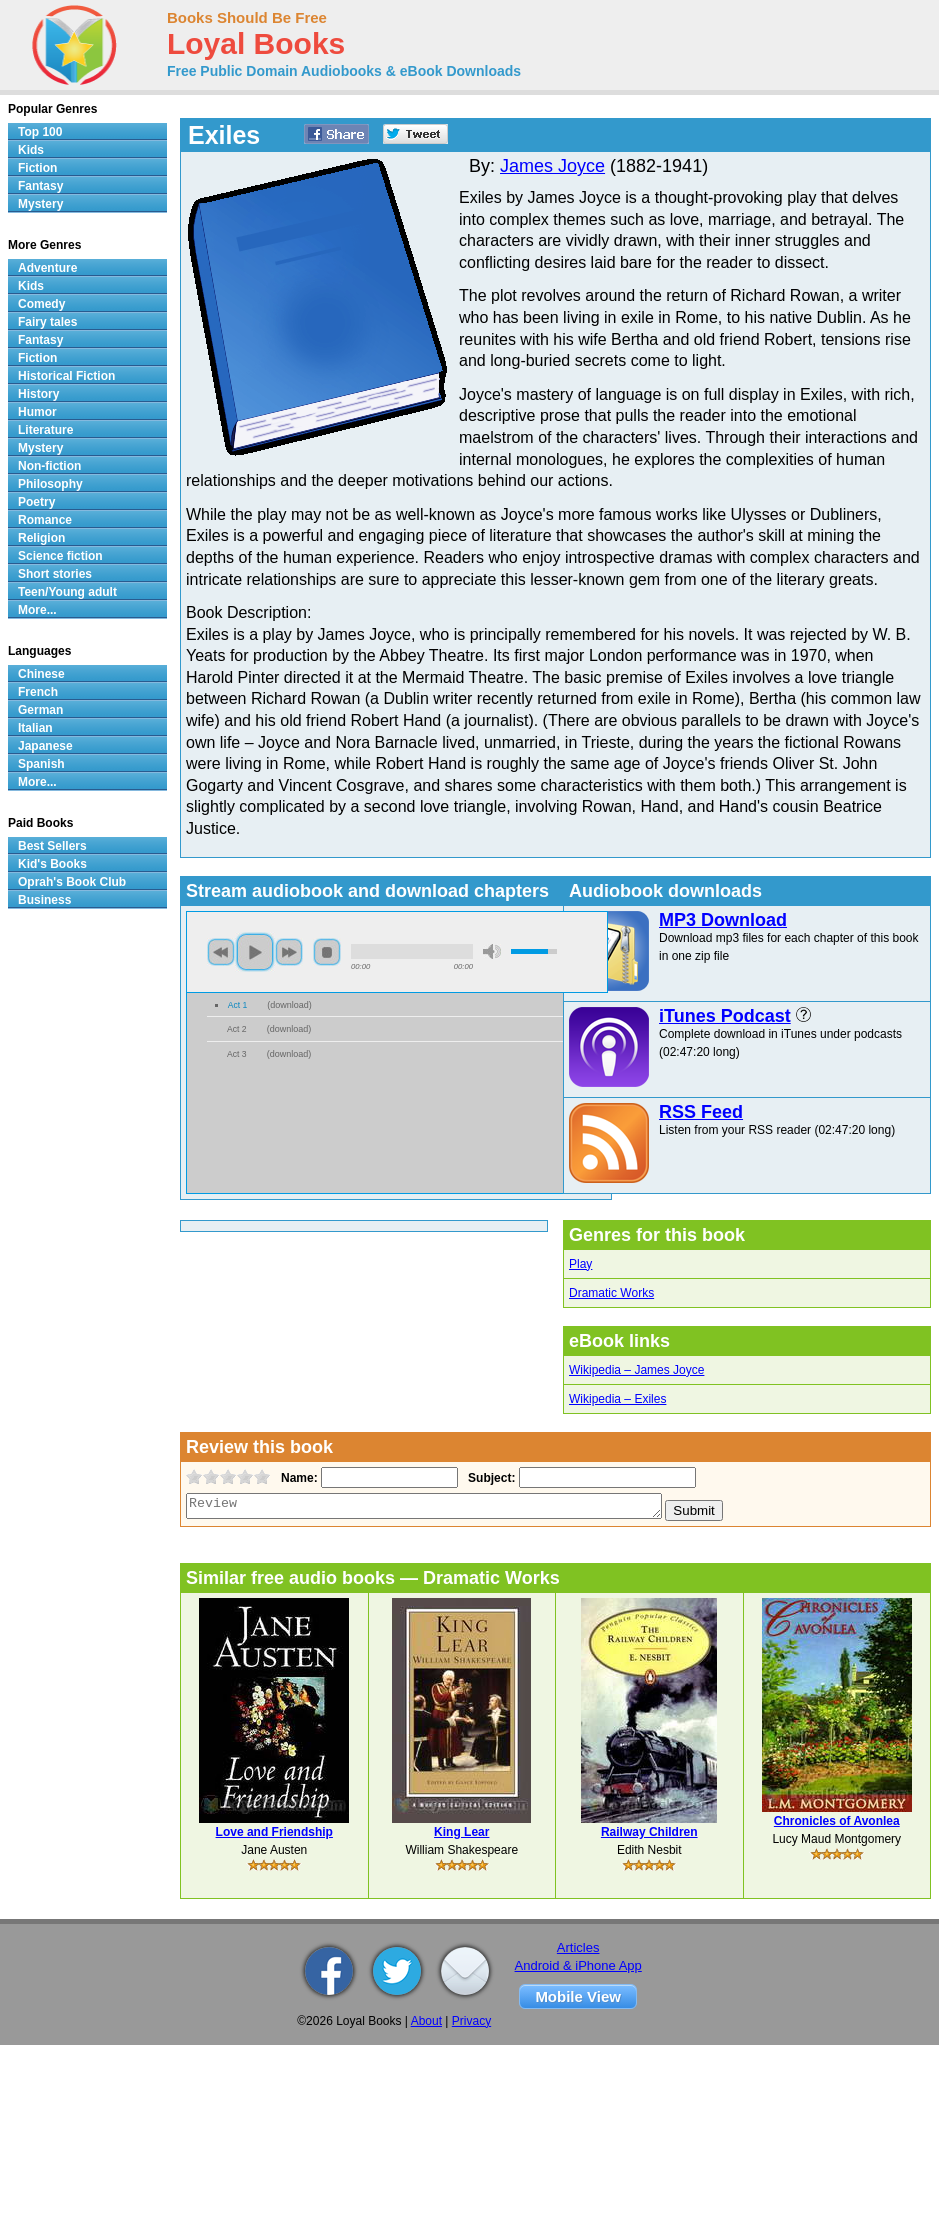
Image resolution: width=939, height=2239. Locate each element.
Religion (41, 538)
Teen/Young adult (67, 592)
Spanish (41, 764)
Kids (31, 150)
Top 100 (40, 132)
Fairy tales (47, 322)
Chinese (41, 674)
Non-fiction (49, 466)
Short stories (55, 574)
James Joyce (552, 166)
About (426, 2021)
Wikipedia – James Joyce (636, 1370)
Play (580, 1264)
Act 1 (238, 1005)
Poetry (36, 502)
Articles (578, 1947)
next (289, 952)
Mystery (40, 204)
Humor (37, 412)
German (40, 710)
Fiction (37, 168)
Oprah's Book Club (72, 882)
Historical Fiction (66, 376)
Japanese (45, 746)
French (38, 692)
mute (492, 951)
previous (221, 952)
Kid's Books (52, 864)
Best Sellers (52, 846)
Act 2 (237, 1029)
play (255, 952)
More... (37, 610)
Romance (45, 520)
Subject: (489, 1478)
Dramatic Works (611, 1293)
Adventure (47, 268)
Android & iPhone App (578, 1965)
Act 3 (237, 1054)
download (289, 1005)
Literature (45, 430)
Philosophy (50, 484)
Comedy (41, 304)
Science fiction (60, 556)
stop (327, 952)
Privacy (471, 2021)
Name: (297, 1478)
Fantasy (40, 186)
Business (44, 900)
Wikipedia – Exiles (617, 1399)
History (38, 394)
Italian (35, 728)
